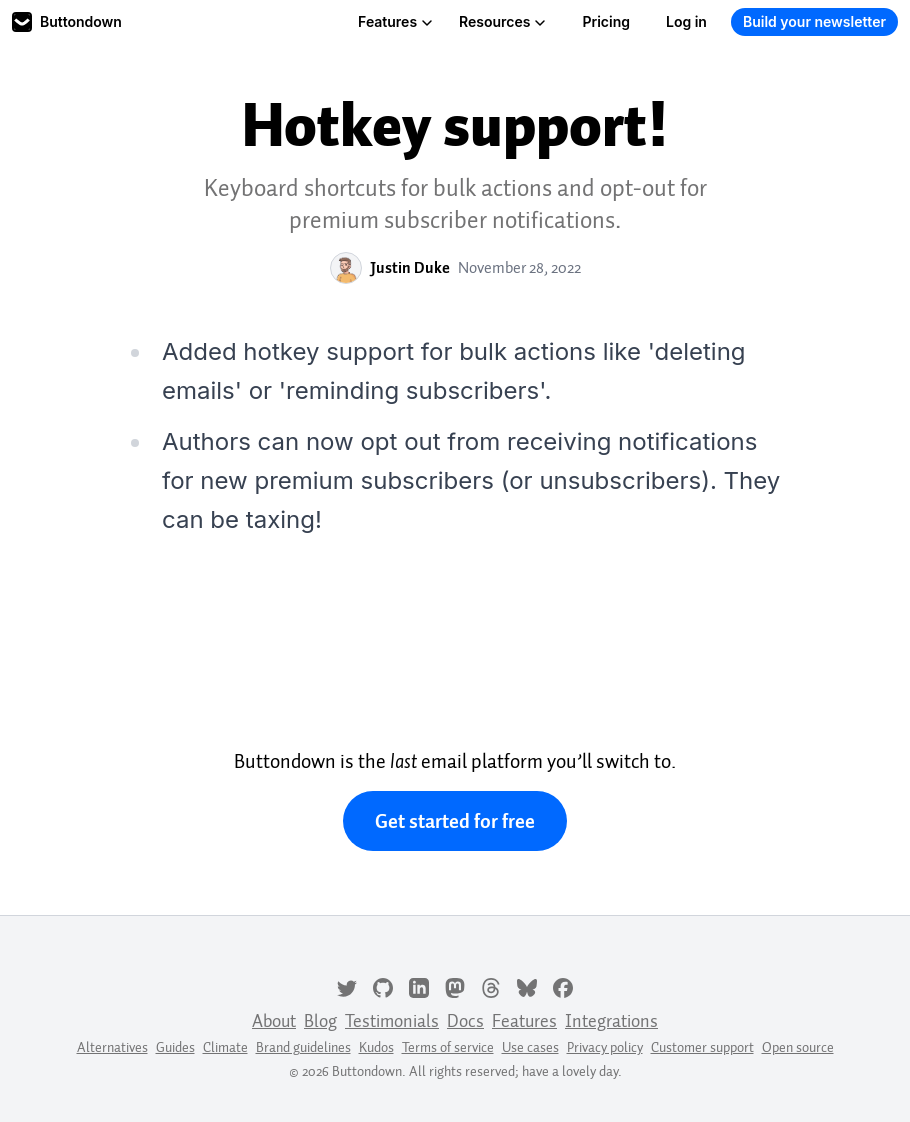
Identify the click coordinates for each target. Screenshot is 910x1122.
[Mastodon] (455, 986)
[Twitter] (347, 986)
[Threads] (491, 986)
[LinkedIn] (419, 986)
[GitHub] (383, 986)
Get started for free (455, 821)
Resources (502, 21)
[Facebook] (563, 986)
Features (395, 21)
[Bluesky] (527, 986)
